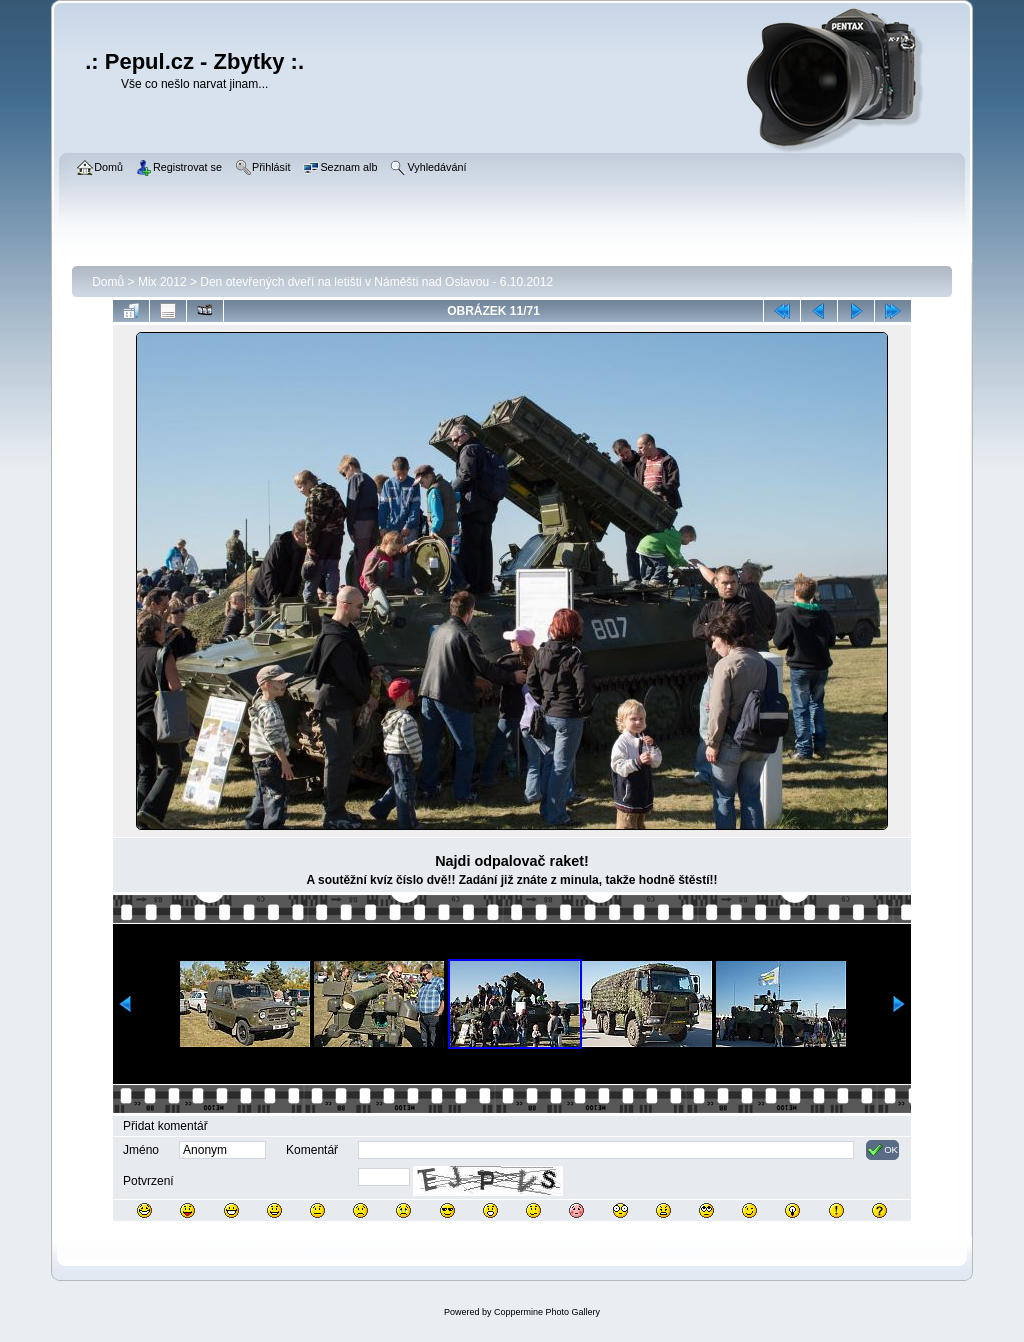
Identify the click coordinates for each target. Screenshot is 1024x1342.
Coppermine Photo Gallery (547, 1312)
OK (882, 1150)
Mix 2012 (162, 282)
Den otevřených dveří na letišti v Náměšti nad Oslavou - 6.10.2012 (376, 282)
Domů (108, 282)
